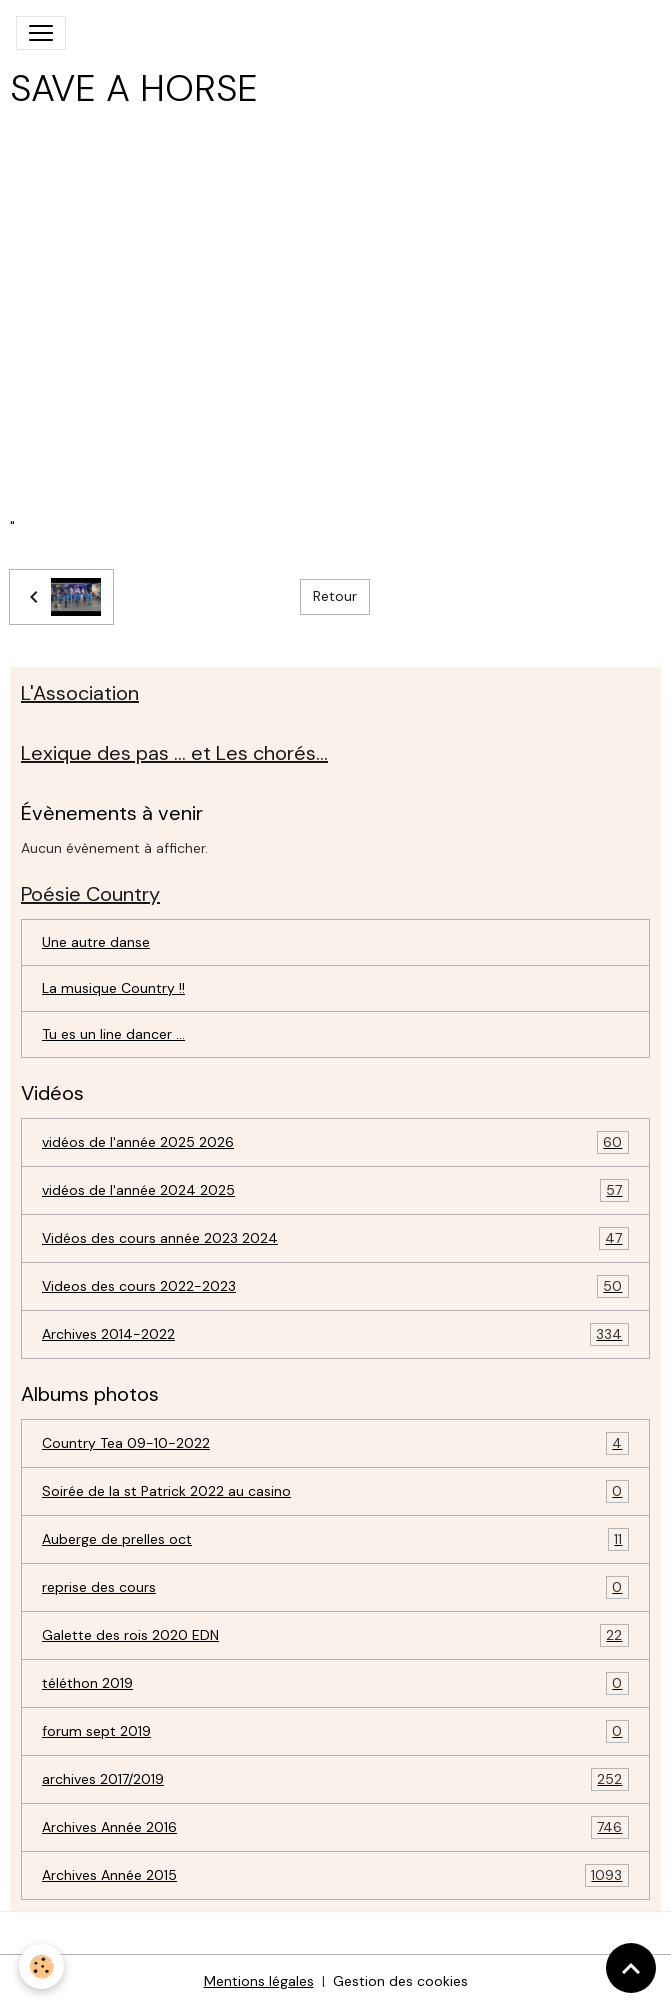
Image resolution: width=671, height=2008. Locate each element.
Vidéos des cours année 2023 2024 (335, 1238)
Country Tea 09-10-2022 (335, 1443)
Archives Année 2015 (335, 1875)
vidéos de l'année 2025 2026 (335, 1142)
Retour (335, 596)
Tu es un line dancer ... (113, 1034)
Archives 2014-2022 (335, 1334)
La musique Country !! (113, 988)
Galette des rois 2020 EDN (335, 1635)
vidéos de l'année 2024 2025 (335, 1190)
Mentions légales (259, 1981)
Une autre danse (96, 942)
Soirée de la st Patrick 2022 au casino (335, 1491)
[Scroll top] (631, 1968)
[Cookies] (42, 1966)
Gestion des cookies (400, 1981)
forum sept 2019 (335, 1731)
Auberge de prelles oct (335, 1539)
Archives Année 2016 (335, 1827)
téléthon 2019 (335, 1683)
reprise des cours (335, 1587)
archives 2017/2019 (335, 1779)
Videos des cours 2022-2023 (335, 1286)
